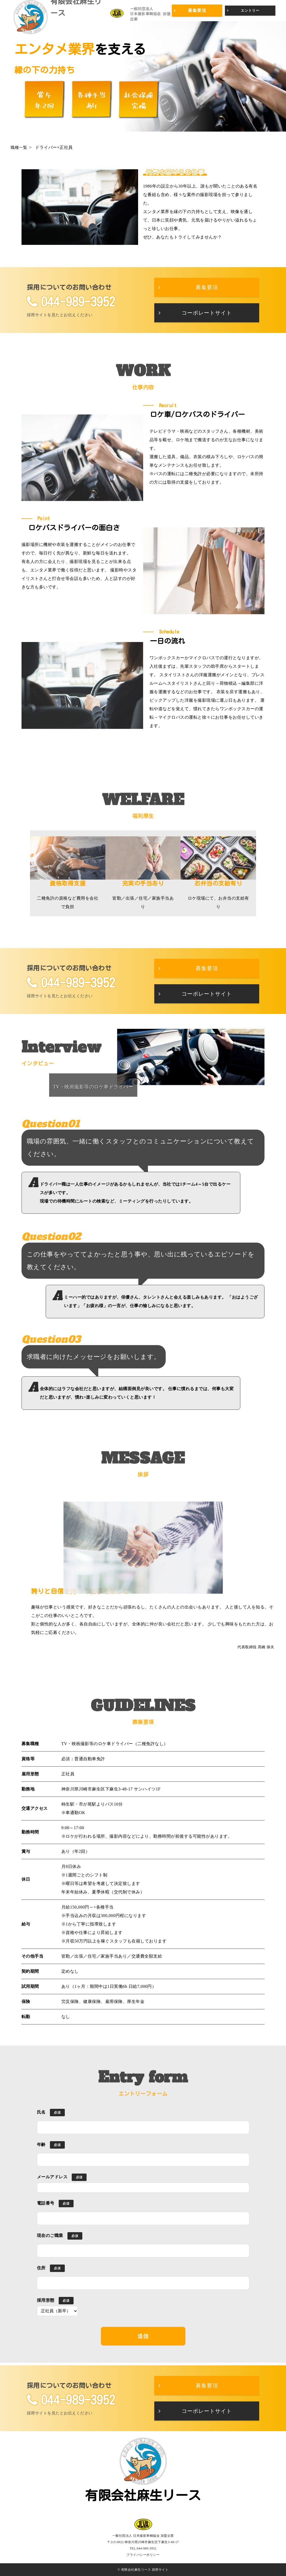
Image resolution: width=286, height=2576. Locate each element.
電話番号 (45, 2203)
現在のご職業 (50, 2235)
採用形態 (45, 2300)
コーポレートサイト (207, 313)
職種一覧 (19, 147)
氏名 (41, 2112)
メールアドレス (52, 2177)
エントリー (250, 10)
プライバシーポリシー (143, 2555)
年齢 (41, 2144)
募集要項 (197, 10)
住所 (41, 2268)
